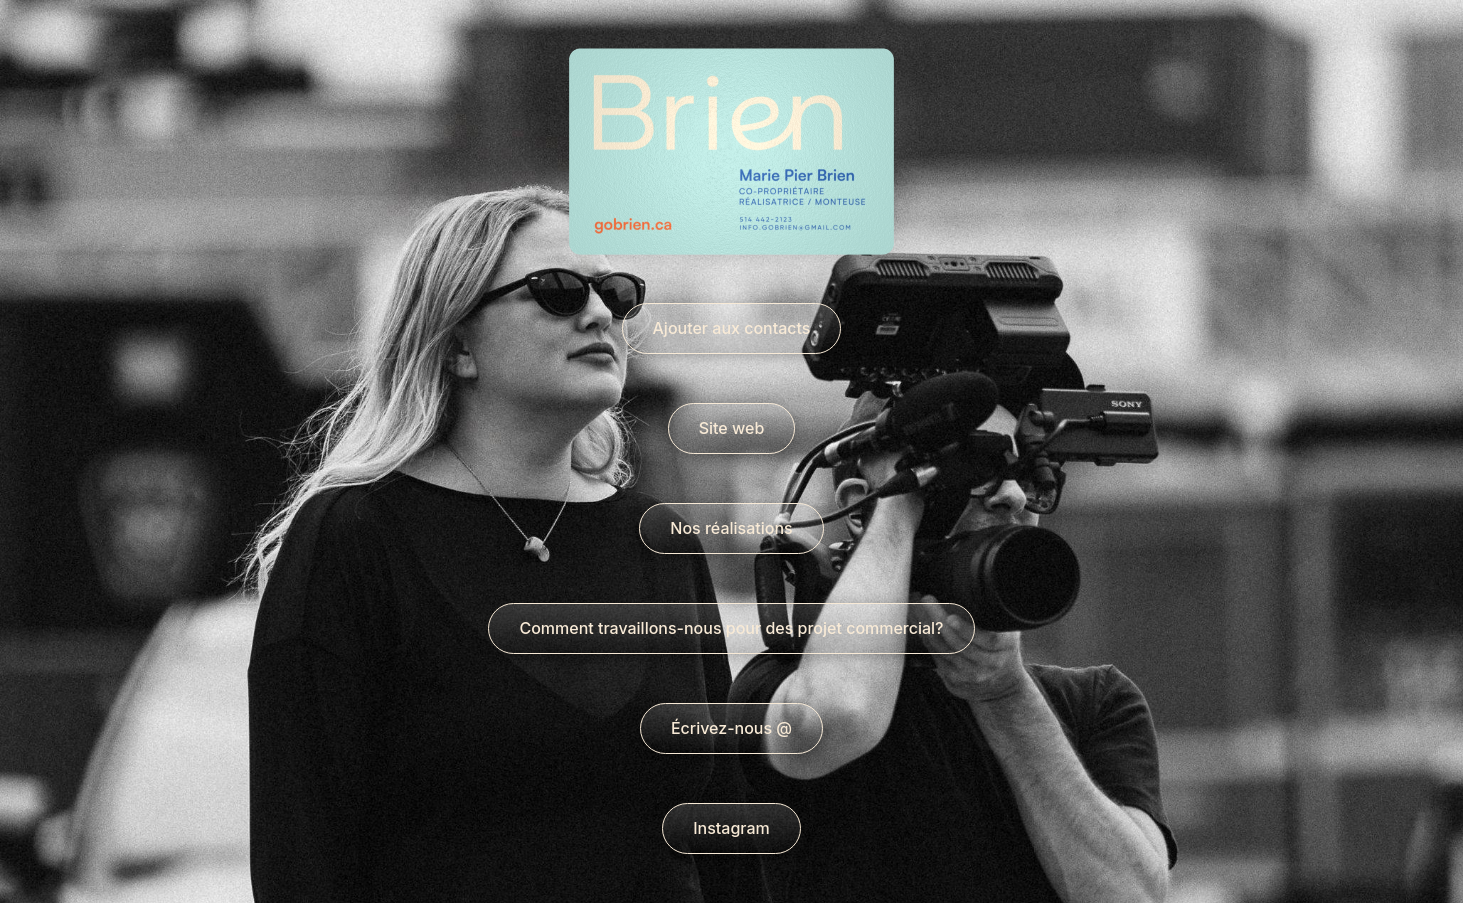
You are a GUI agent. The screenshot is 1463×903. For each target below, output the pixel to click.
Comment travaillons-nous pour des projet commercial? (731, 628)
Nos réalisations (731, 528)
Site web (732, 428)
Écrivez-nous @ (731, 728)
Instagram (731, 828)
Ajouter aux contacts (732, 328)
